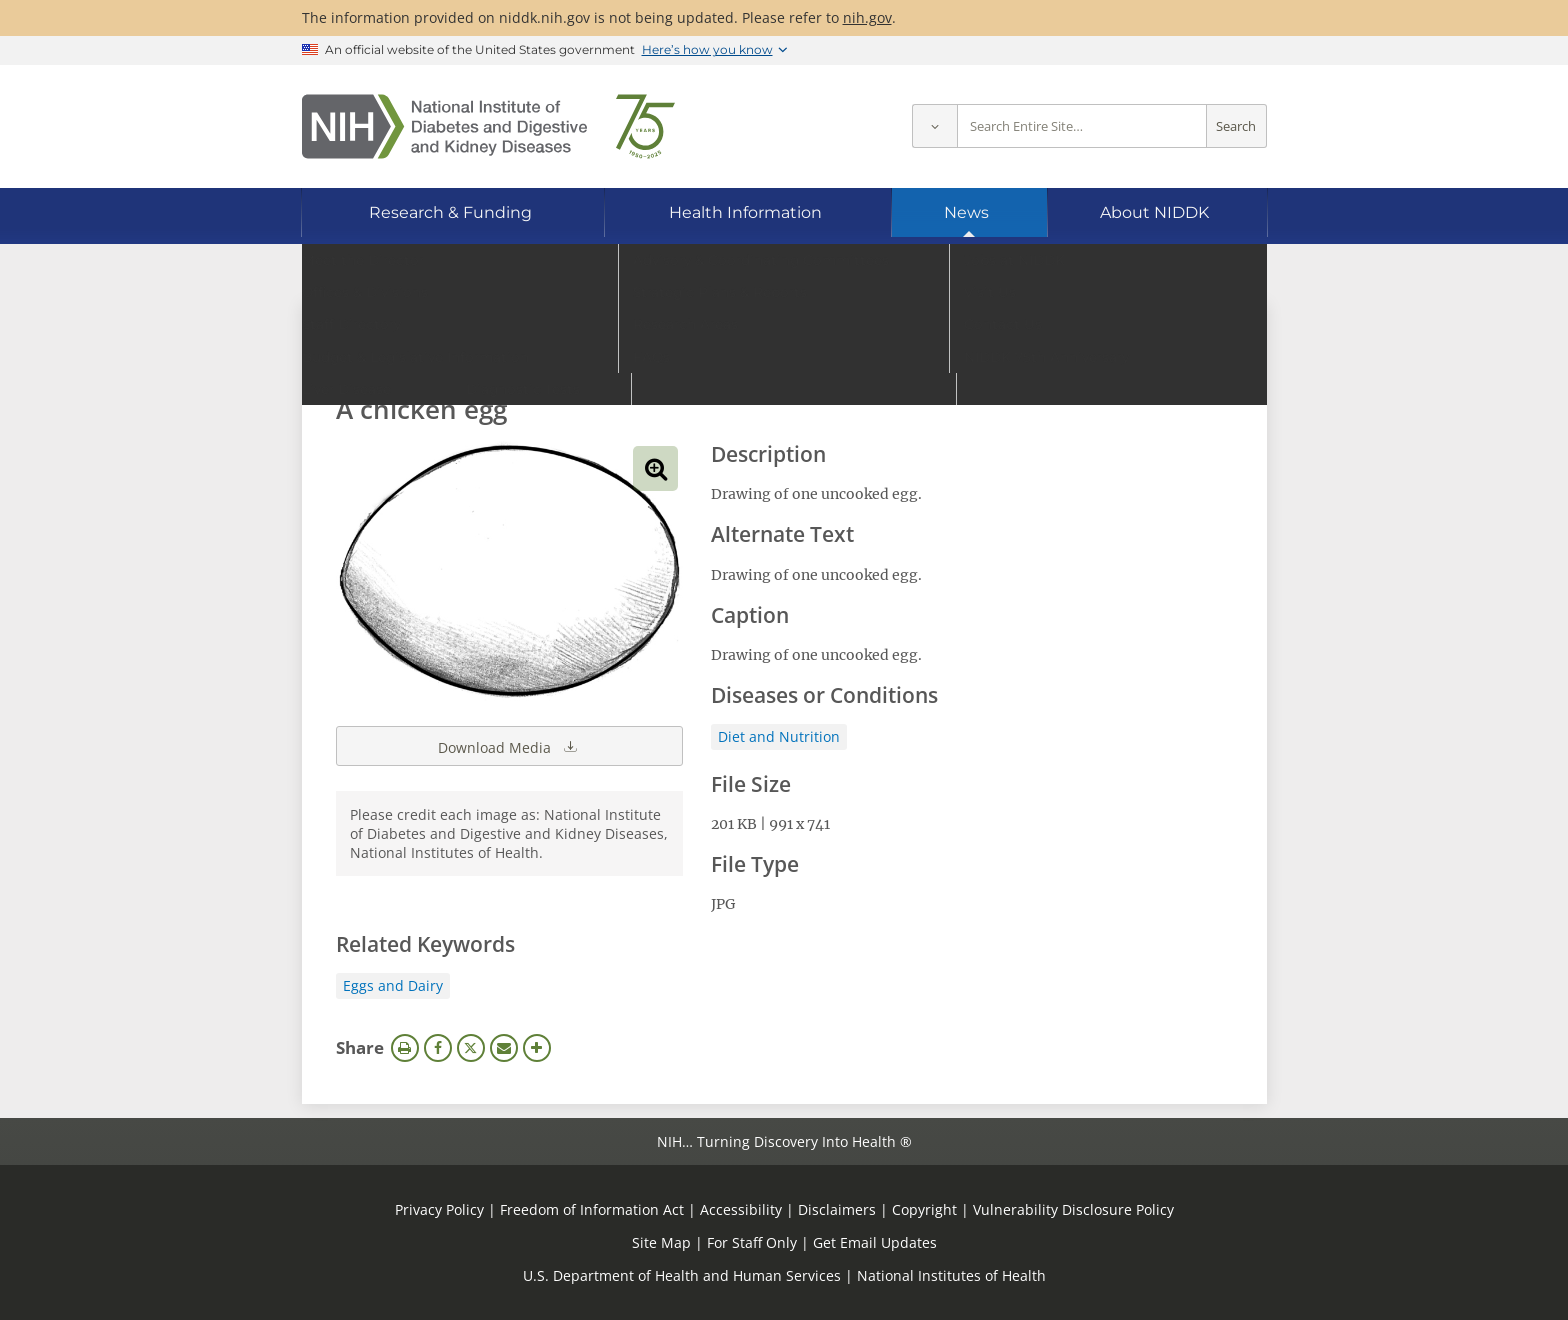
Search (1236, 126)
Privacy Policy (439, 1209)
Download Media (509, 746)
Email (504, 1048)
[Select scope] (934, 126)
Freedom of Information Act (592, 1209)
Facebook (438, 1048)
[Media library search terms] (754, 354)
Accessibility (741, 1209)
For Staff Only (752, 1242)
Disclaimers (837, 1209)
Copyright (924, 1209)
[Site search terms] (1082, 126)
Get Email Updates (875, 1242)
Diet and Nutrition (779, 736)
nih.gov (867, 17)
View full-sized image (655, 468)
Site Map (661, 1242)
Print (405, 1048)
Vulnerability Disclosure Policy (1073, 1209)
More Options (537, 1048)
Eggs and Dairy (393, 985)
